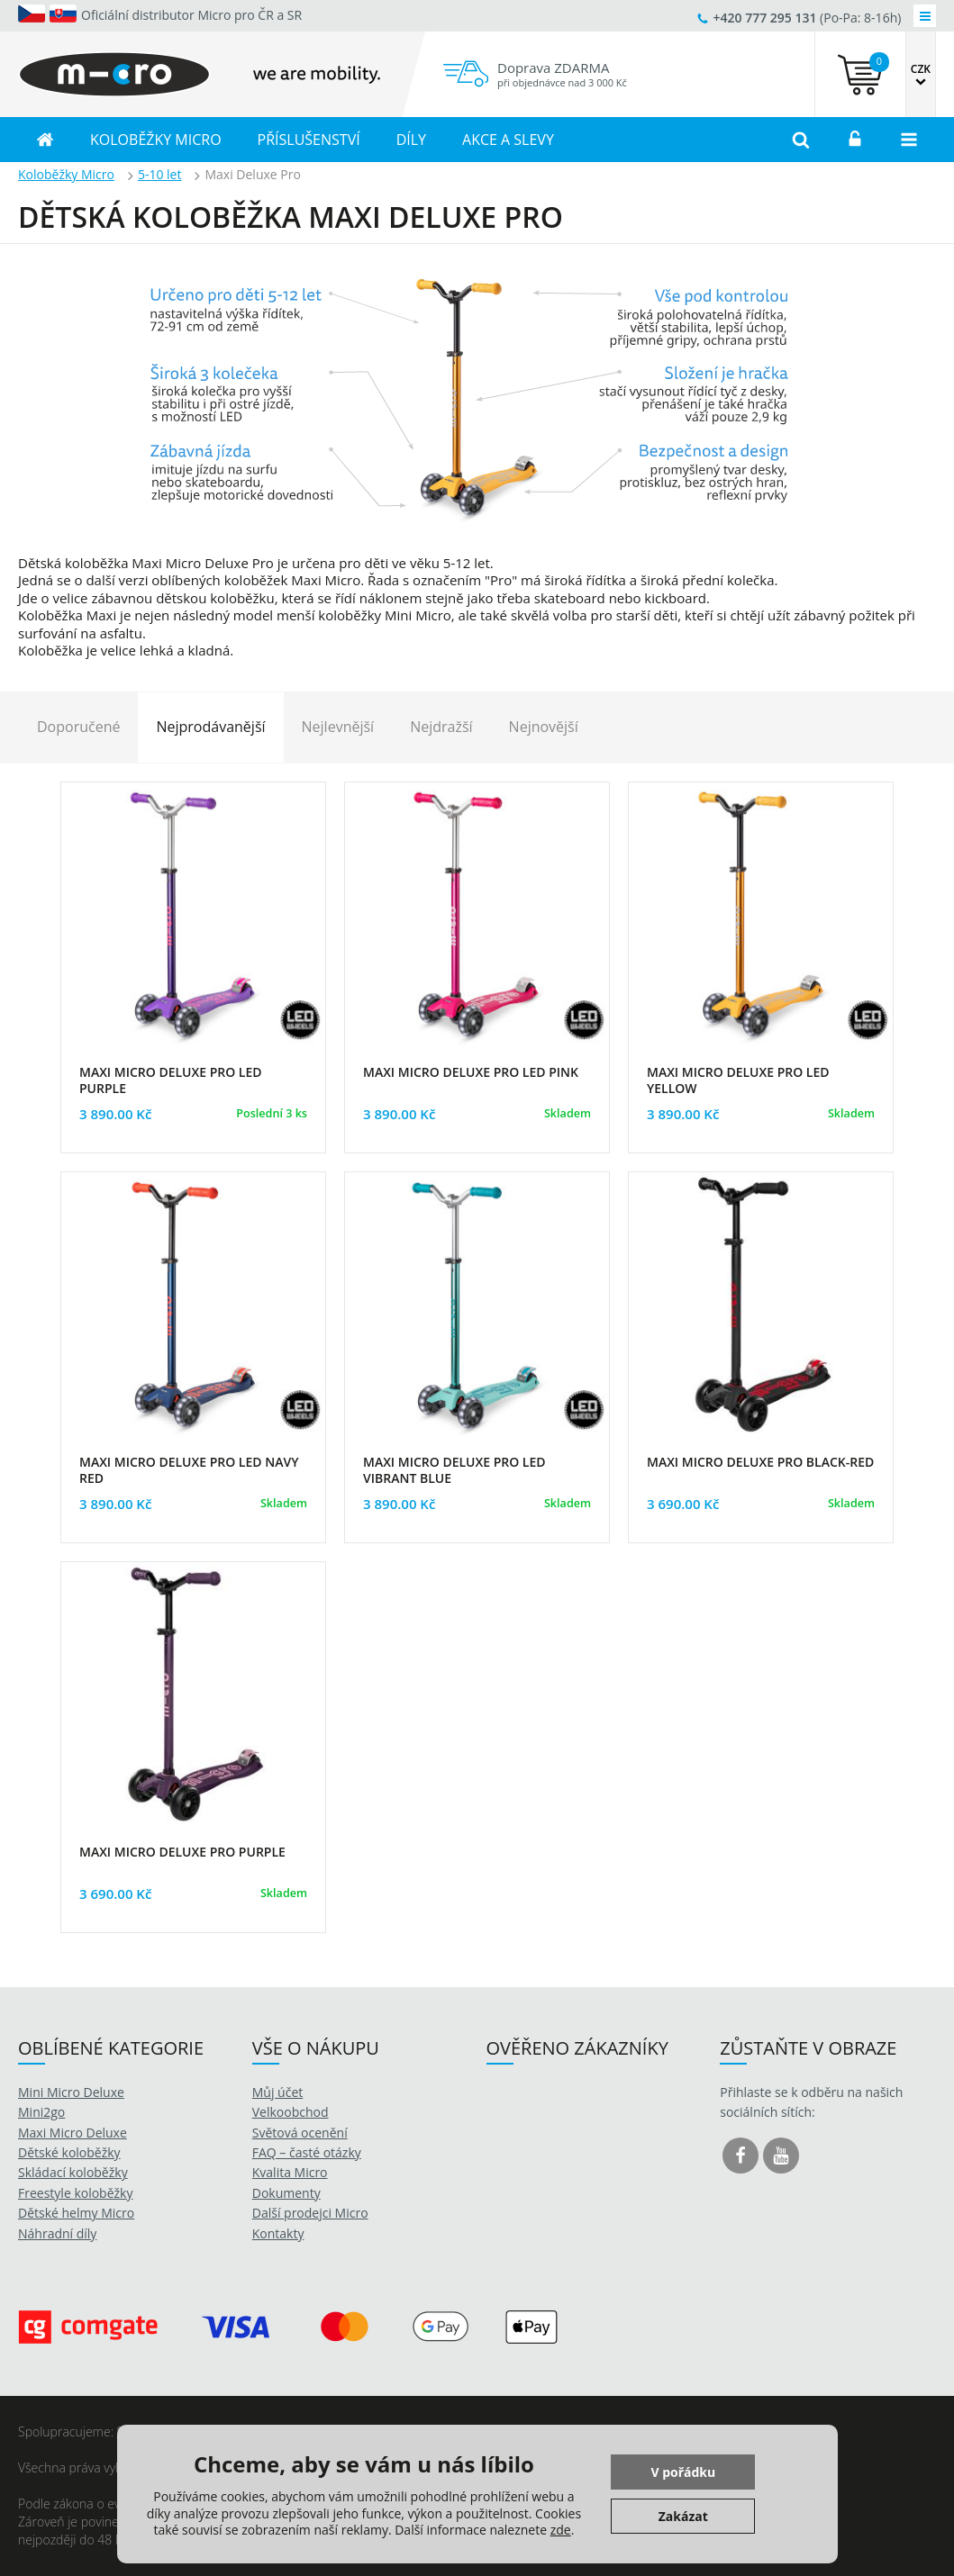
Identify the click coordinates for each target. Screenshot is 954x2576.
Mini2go (41, 2111)
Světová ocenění (300, 2132)
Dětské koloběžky (69, 2152)
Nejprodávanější (210, 727)
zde (560, 2529)
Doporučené (78, 727)
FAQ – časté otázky (306, 2152)
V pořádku (682, 2472)
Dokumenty (286, 2192)
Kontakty (278, 2233)
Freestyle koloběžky (75, 2192)
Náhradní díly (57, 2233)
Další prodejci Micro (310, 2212)
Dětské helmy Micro (76, 2212)
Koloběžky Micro (66, 174)
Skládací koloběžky (73, 2172)
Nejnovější (543, 727)
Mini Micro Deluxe (71, 2092)
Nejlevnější (338, 727)
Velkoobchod (290, 2111)
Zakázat (683, 2516)
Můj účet (278, 2092)
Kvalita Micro (290, 2172)
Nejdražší (441, 727)
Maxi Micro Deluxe (72, 2132)
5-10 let (160, 174)
